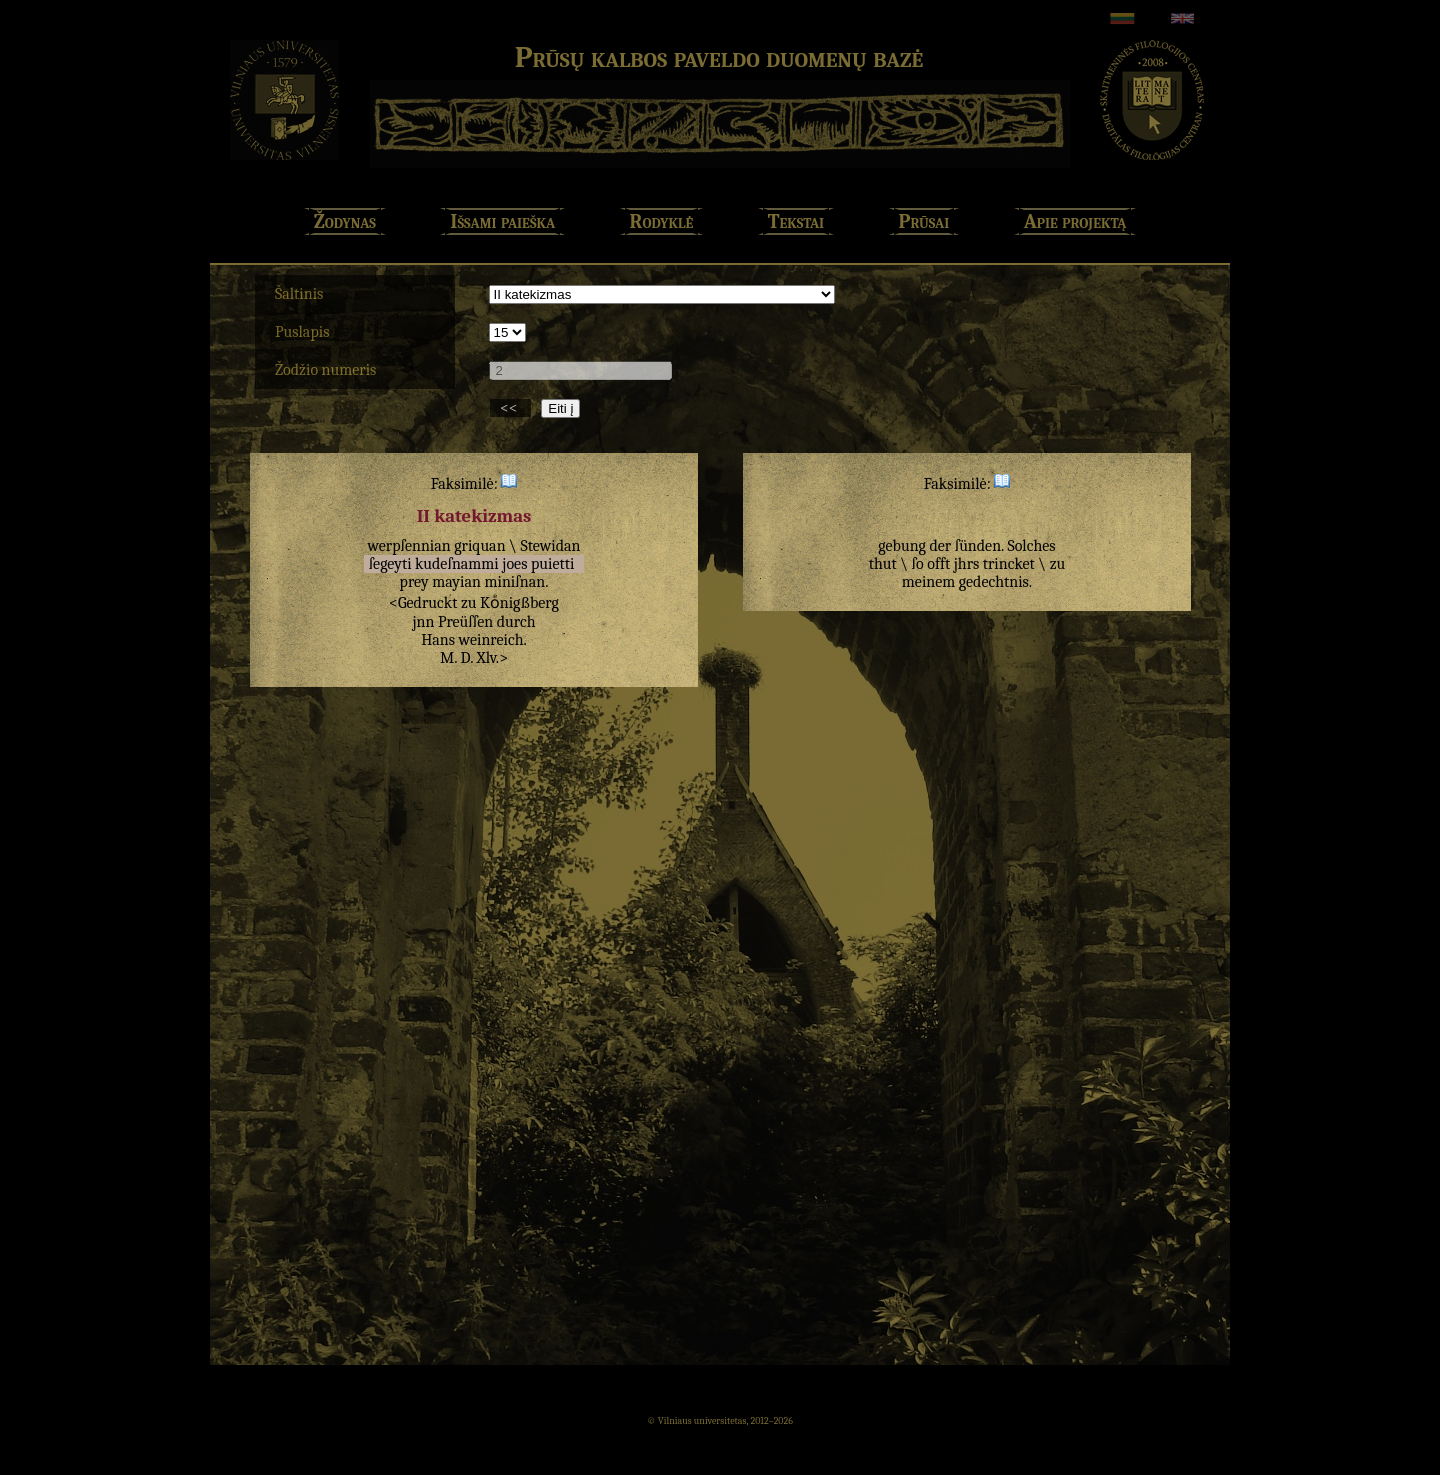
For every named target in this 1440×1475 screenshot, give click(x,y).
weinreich (491, 640)
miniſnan (514, 582)
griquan (479, 546)
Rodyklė (662, 221)
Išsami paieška (502, 221)
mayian (456, 582)
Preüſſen (465, 622)
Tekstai (796, 221)
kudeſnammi (457, 564)
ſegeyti (390, 564)
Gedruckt (427, 603)
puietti (552, 564)
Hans (438, 640)
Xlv (486, 658)
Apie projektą (1075, 221)
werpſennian (408, 546)
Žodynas (345, 221)
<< (510, 408)
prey (414, 582)
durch (516, 622)
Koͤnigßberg (519, 603)
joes (514, 564)
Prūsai (924, 221)
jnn (423, 622)
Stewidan (550, 546)
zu (469, 603)
